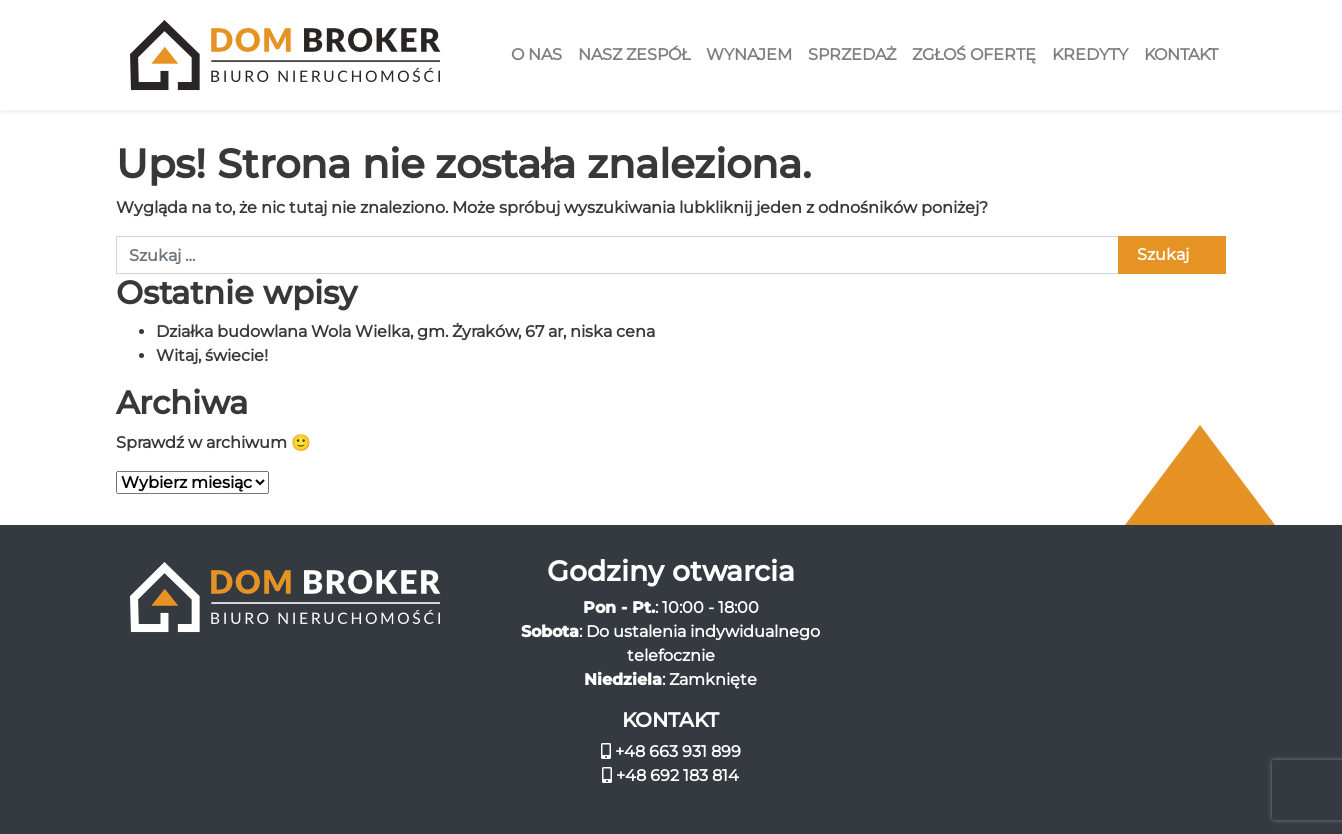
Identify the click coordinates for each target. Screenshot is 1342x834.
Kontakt (1181, 54)
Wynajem (749, 54)
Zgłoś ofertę (974, 54)
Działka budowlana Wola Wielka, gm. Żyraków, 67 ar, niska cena (405, 331)
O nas (536, 54)
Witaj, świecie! (212, 355)
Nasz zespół (634, 54)
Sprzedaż (852, 54)
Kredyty (1090, 54)
